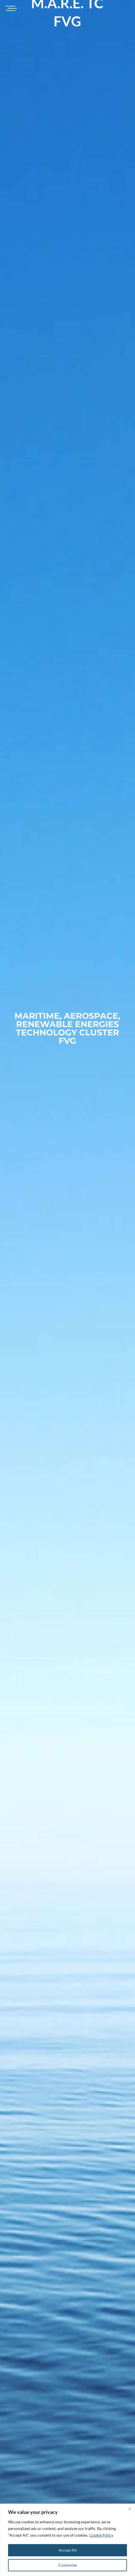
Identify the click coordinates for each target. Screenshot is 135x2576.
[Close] (129, 2509)
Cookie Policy (101, 2535)
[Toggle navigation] (11, 8)
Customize (67, 2565)
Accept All (68, 2550)
